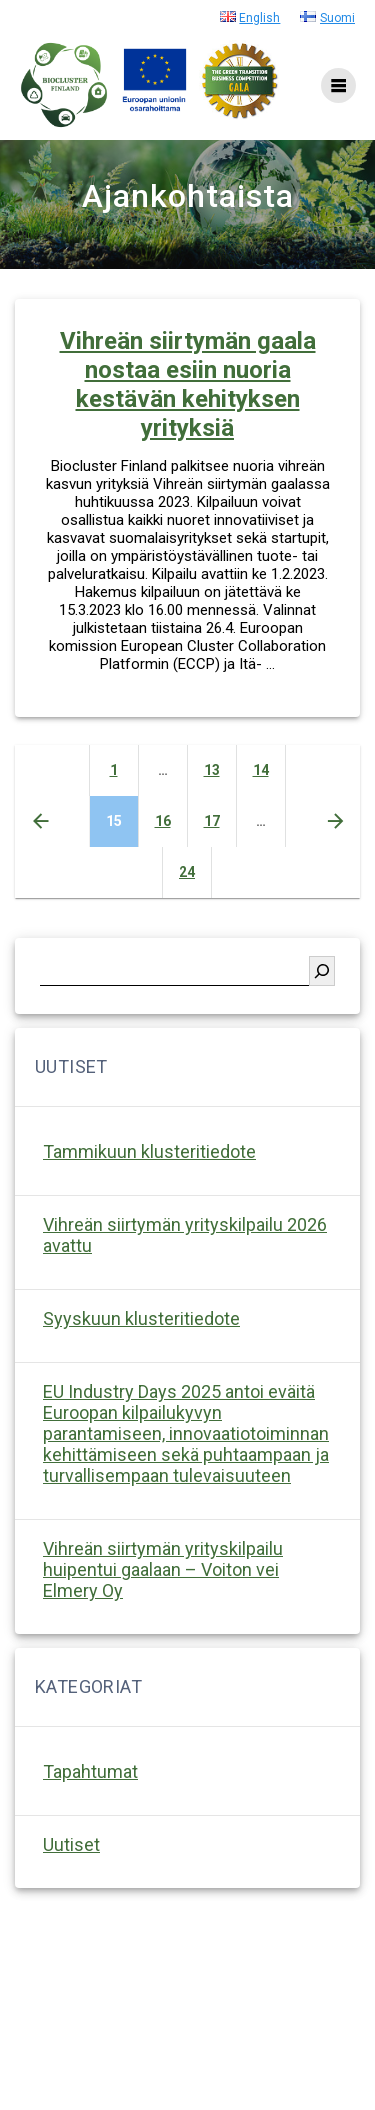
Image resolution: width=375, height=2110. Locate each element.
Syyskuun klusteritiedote (141, 1318)
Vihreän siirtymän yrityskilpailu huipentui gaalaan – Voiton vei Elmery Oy (163, 1569)
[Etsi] (322, 971)
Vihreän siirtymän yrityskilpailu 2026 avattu (185, 1235)
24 (195, 870)
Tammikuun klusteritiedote (149, 1151)
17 (220, 819)
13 (220, 768)
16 (171, 819)
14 (269, 768)
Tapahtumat (90, 1771)
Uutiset (71, 1844)
